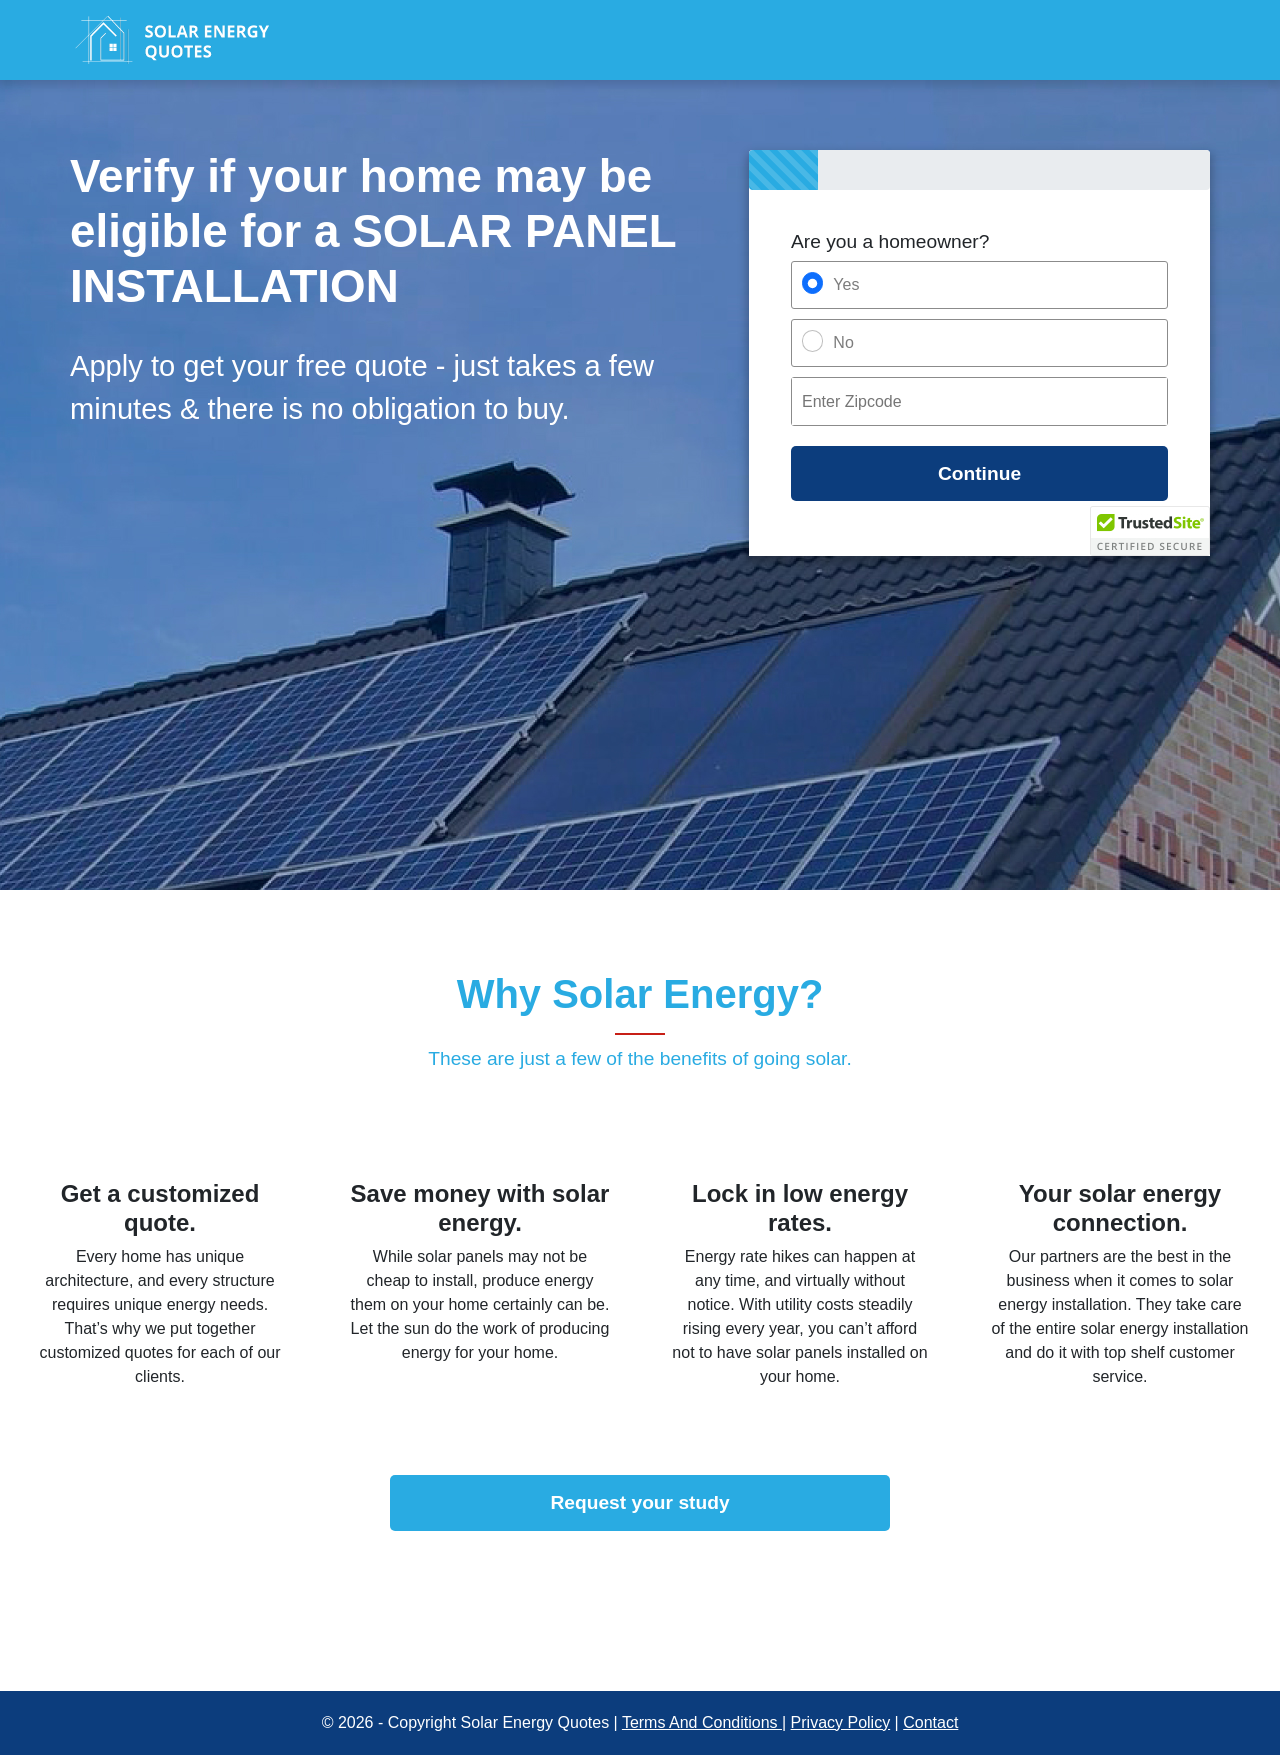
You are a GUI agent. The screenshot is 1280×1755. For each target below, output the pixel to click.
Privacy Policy (841, 1722)
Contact (930, 1722)
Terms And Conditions (702, 1722)
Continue (979, 473)
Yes (846, 284)
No (843, 342)
